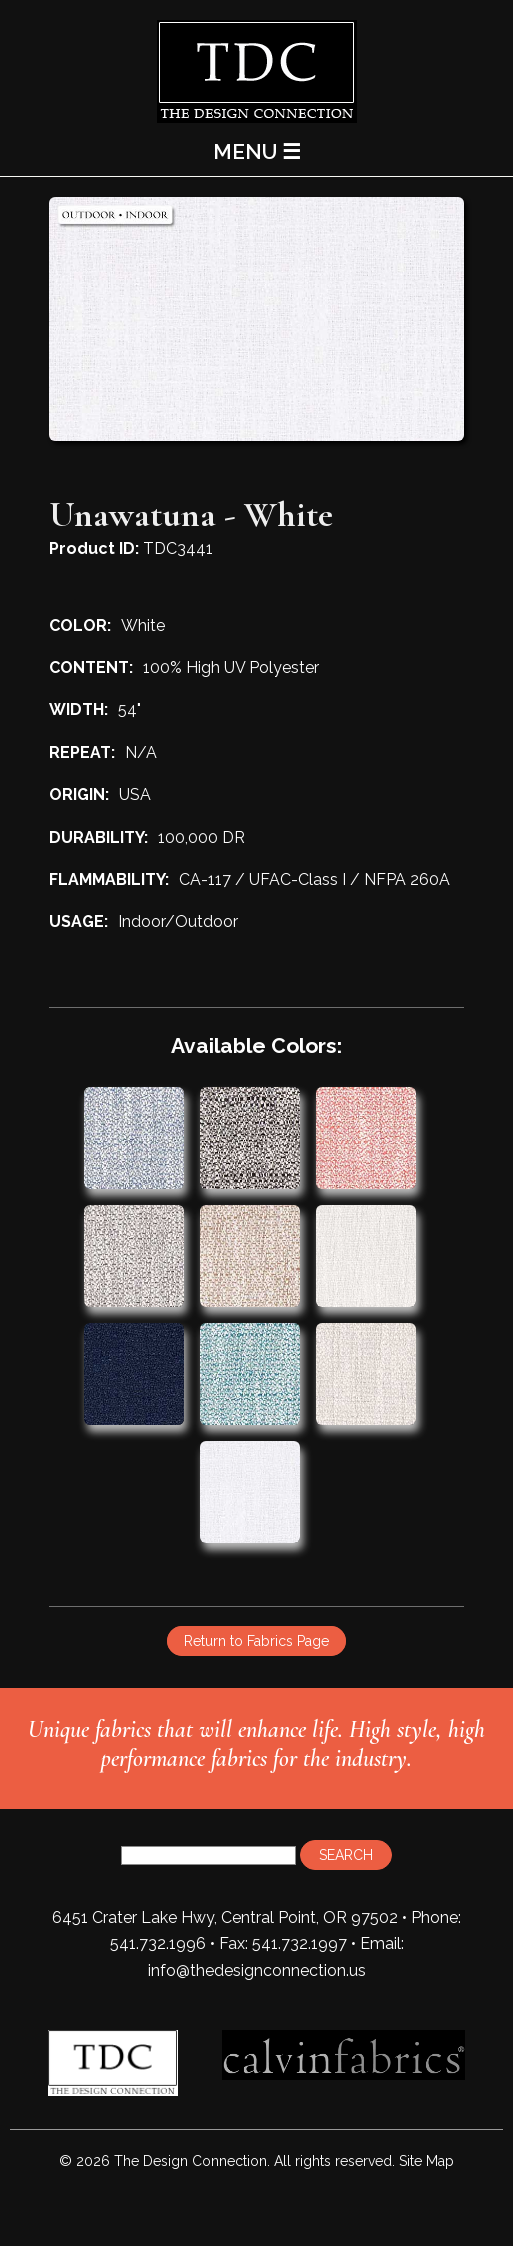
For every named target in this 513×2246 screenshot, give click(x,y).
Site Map (426, 2161)
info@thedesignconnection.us (257, 1970)
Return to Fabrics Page (256, 1641)
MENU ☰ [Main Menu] (257, 151)
